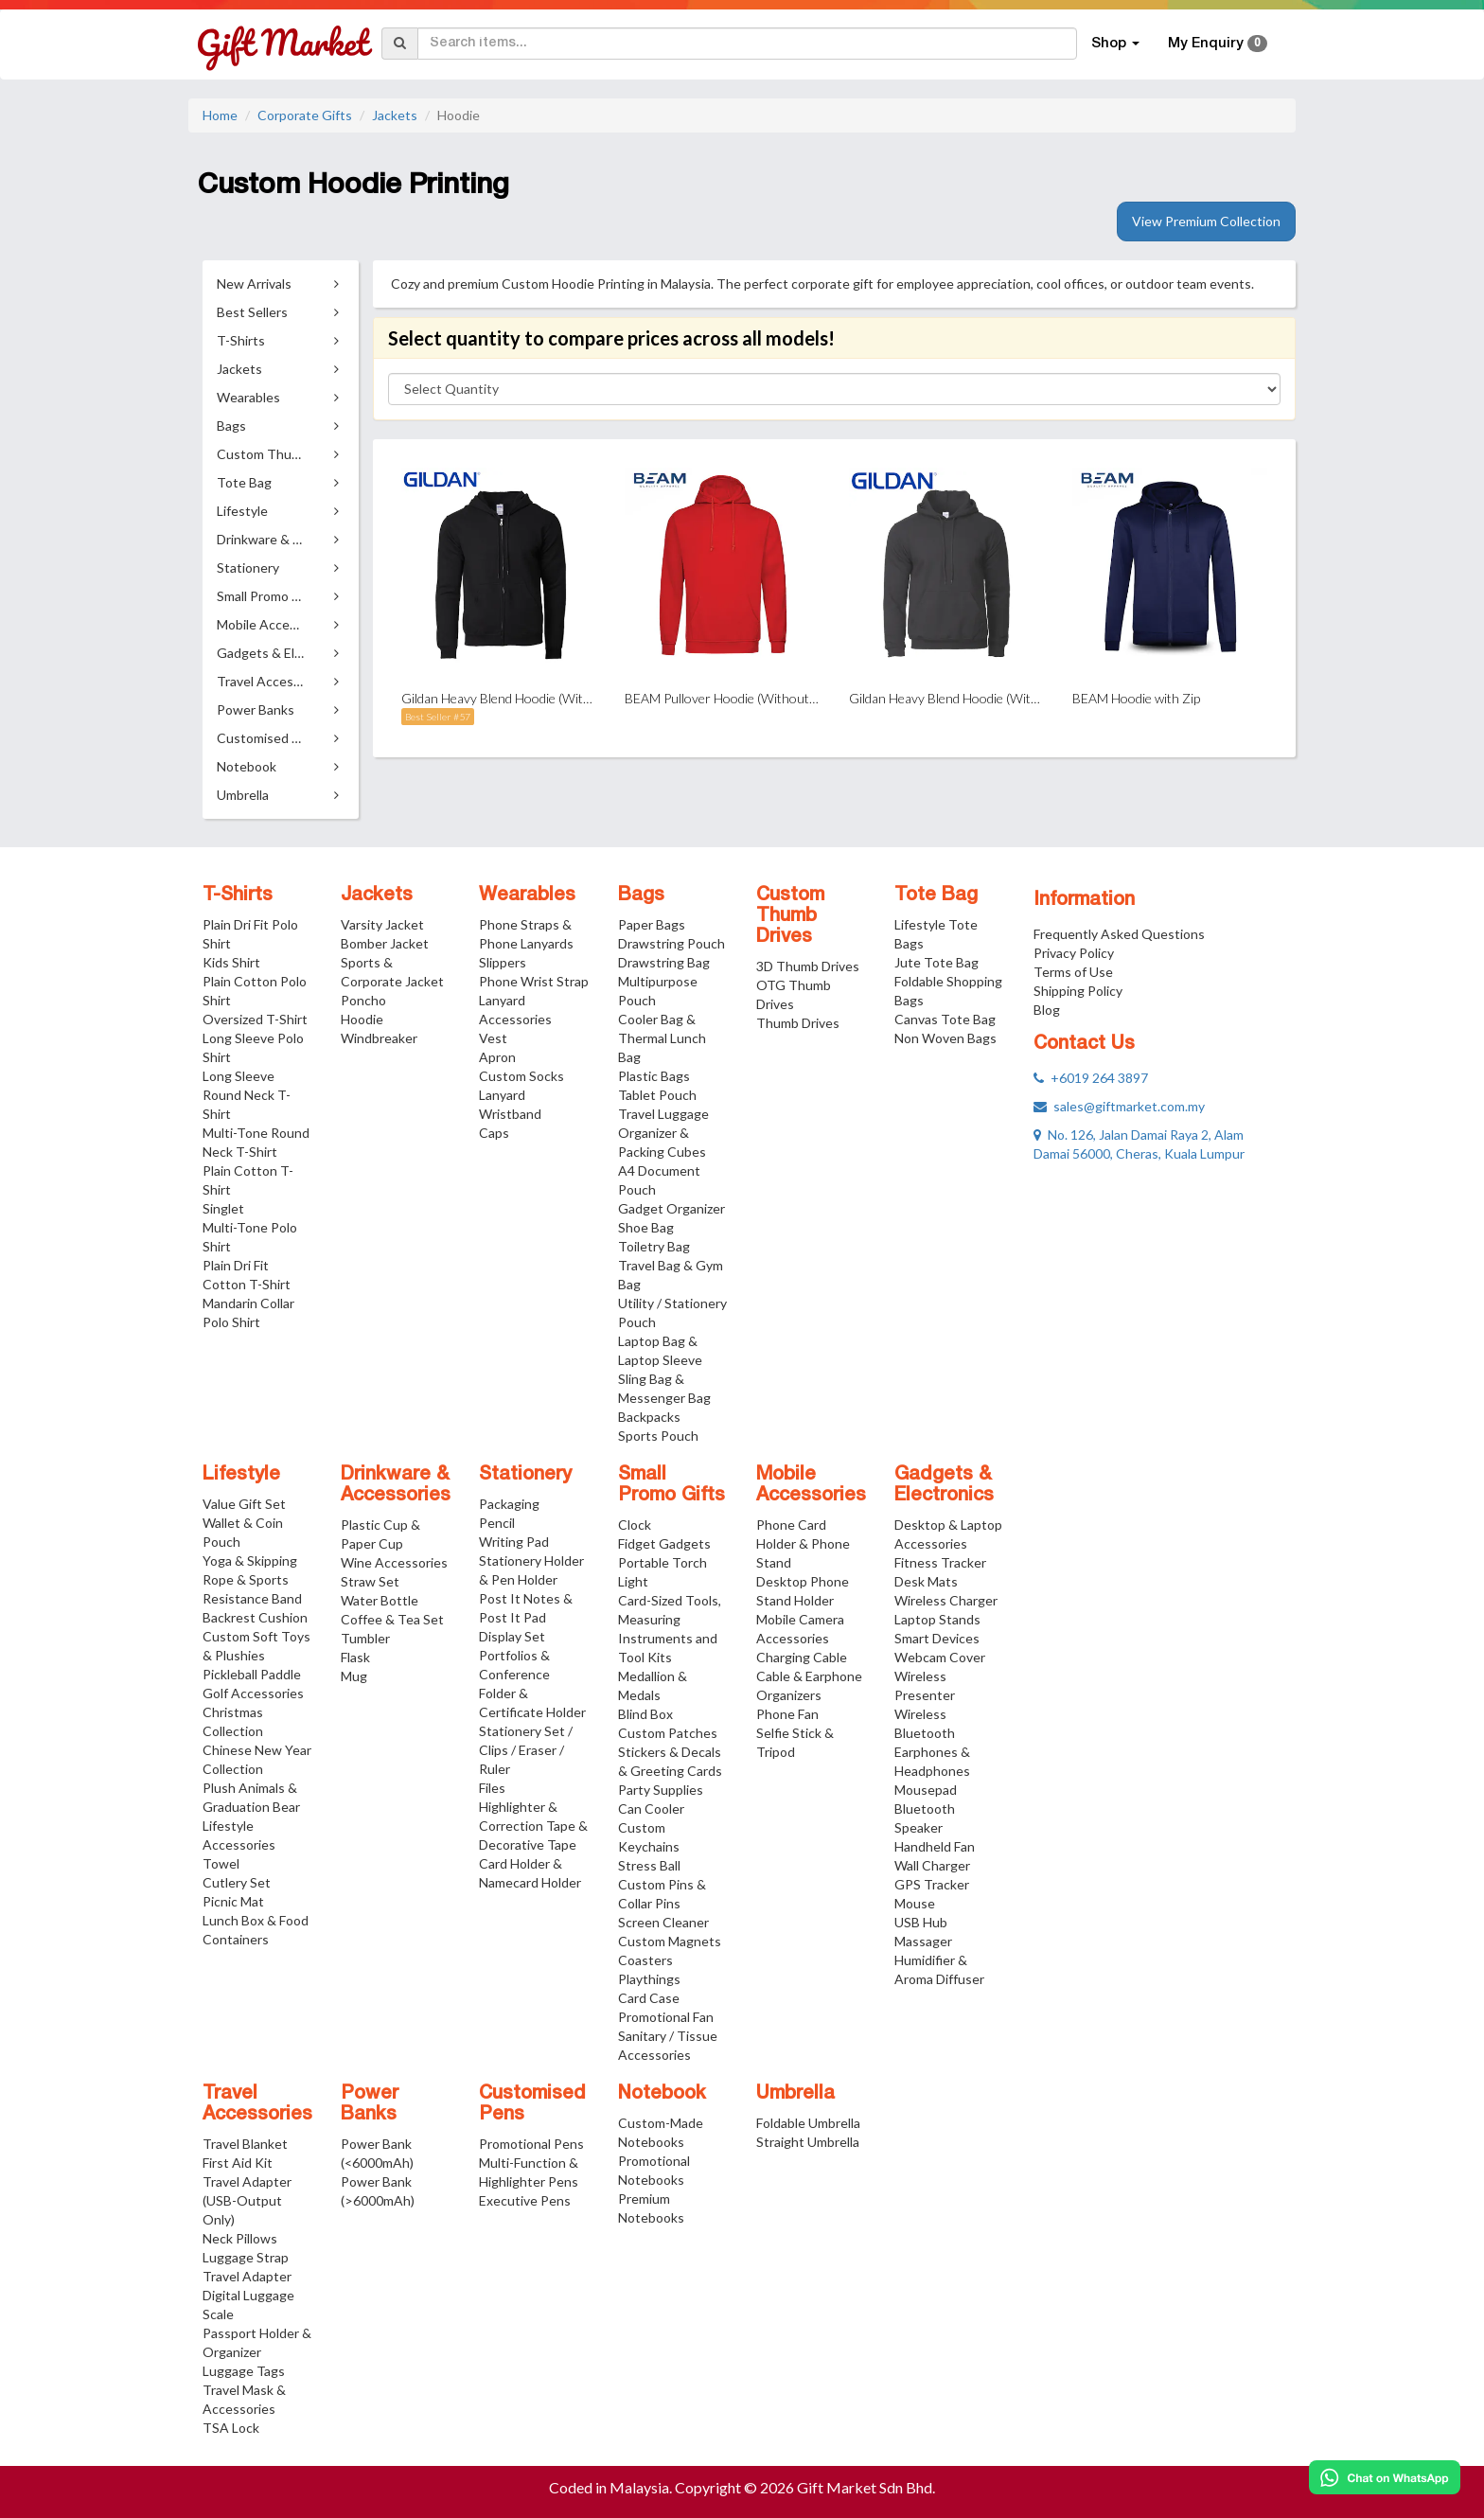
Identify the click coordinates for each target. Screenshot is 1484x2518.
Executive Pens (525, 2200)
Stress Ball (649, 1865)
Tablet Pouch (657, 1095)
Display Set (512, 1636)
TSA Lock (231, 2428)
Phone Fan (787, 1714)
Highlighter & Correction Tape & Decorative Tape (533, 1826)
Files (492, 1788)
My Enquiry (1217, 43)
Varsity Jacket (382, 924)
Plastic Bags (654, 1076)
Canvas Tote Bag (945, 1019)
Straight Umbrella (807, 2142)
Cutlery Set (237, 1882)
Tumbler (365, 1638)
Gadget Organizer (671, 1208)
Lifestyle (241, 1474)
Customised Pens (532, 2104)
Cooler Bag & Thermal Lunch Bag (662, 1038)
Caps (494, 1133)
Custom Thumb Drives (790, 916)
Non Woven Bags (945, 1038)
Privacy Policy (1074, 953)
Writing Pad (514, 1542)
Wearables (527, 895)
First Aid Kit (238, 2162)
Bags (641, 895)
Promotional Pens (531, 2144)
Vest (493, 1038)
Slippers (502, 962)
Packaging (509, 1504)
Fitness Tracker (940, 1562)
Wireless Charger (946, 1600)
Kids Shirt (231, 962)
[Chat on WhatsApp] (1384, 2477)
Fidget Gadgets (664, 1543)
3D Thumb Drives (807, 966)
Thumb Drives (797, 1023)
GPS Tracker (931, 1884)
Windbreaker (379, 1038)
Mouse (914, 1903)
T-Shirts (238, 895)
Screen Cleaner (663, 1922)
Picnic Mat (233, 1901)
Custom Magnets (669, 1941)
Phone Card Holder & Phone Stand (803, 1543)
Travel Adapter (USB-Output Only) (247, 2200)
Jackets (394, 115)
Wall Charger (932, 1865)
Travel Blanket (245, 2144)
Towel (221, 1863)
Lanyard (502, 1095)
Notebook (662, 2093)
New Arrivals (254, 283)
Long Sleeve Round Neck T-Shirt (247, 1095)
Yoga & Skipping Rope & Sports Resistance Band (252, 1579)
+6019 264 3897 (1091, 1078)
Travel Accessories (257, 2104)
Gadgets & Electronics (944, 1485)
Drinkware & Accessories (395, 1485)
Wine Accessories (394, 1562)
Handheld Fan (934, 1846)
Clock (634, 1524)
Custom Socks (521, 1076)
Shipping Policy (1078, 991)
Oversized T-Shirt (255, 1019)
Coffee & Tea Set (392, 1619)
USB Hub (920, 1922)
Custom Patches (667, 1733)
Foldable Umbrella (808, 2123)
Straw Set (370, 1581)
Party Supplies (660, 1790)
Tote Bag (936, 895)
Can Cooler (651, 1808)
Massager (923, 1941)
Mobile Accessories (811, 1485)
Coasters (645, 1960)
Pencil (497, 1523)
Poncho (363, 1000)
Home (220, 115)
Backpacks (649, 1417)
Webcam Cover (939, 1657)
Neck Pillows (240, 2238)
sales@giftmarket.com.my (1119, 1106)
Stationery (525, 1474)
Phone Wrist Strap (534, 981)
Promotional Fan (666, 2017)
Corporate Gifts (304, 115)
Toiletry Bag (654, 1246)
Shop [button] (1115, 43)
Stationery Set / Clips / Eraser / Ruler (526, 1750)
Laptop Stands (937, 1619)
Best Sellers (252, 312)
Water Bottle (379, 1600)
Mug (354, 1676)
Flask (355, 1657)
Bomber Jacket (385, 943)
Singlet (223, 1208)
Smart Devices (937, 1638)
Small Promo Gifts (671, 1485)
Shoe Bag (646, 1227)
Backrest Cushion (255, 1617)
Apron (497, 1057)
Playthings (649, 1979)
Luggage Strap (246, 2257)
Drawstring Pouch (671, 943)
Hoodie (362, 1019)
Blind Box (645, 1714)
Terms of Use (1073, 972)
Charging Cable (801, 1657)
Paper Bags (651, 924)
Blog (1047, 1010)
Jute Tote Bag (936, 962)
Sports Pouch (658, 1435)
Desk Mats (926, 1581)
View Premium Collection (1206, 221)
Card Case (649, 1998)
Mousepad (925, 1790)
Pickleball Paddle (252, 1674)
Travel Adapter (247, 2276)
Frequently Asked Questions (1119, 934)
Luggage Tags (244, 2371)
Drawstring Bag (664, 962)
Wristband (510, 1114)
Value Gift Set (244, 1504)
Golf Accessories (253, 1693)
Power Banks (369, 2104)
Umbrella (795, 2093)
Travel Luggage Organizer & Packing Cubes (663, 1133)
